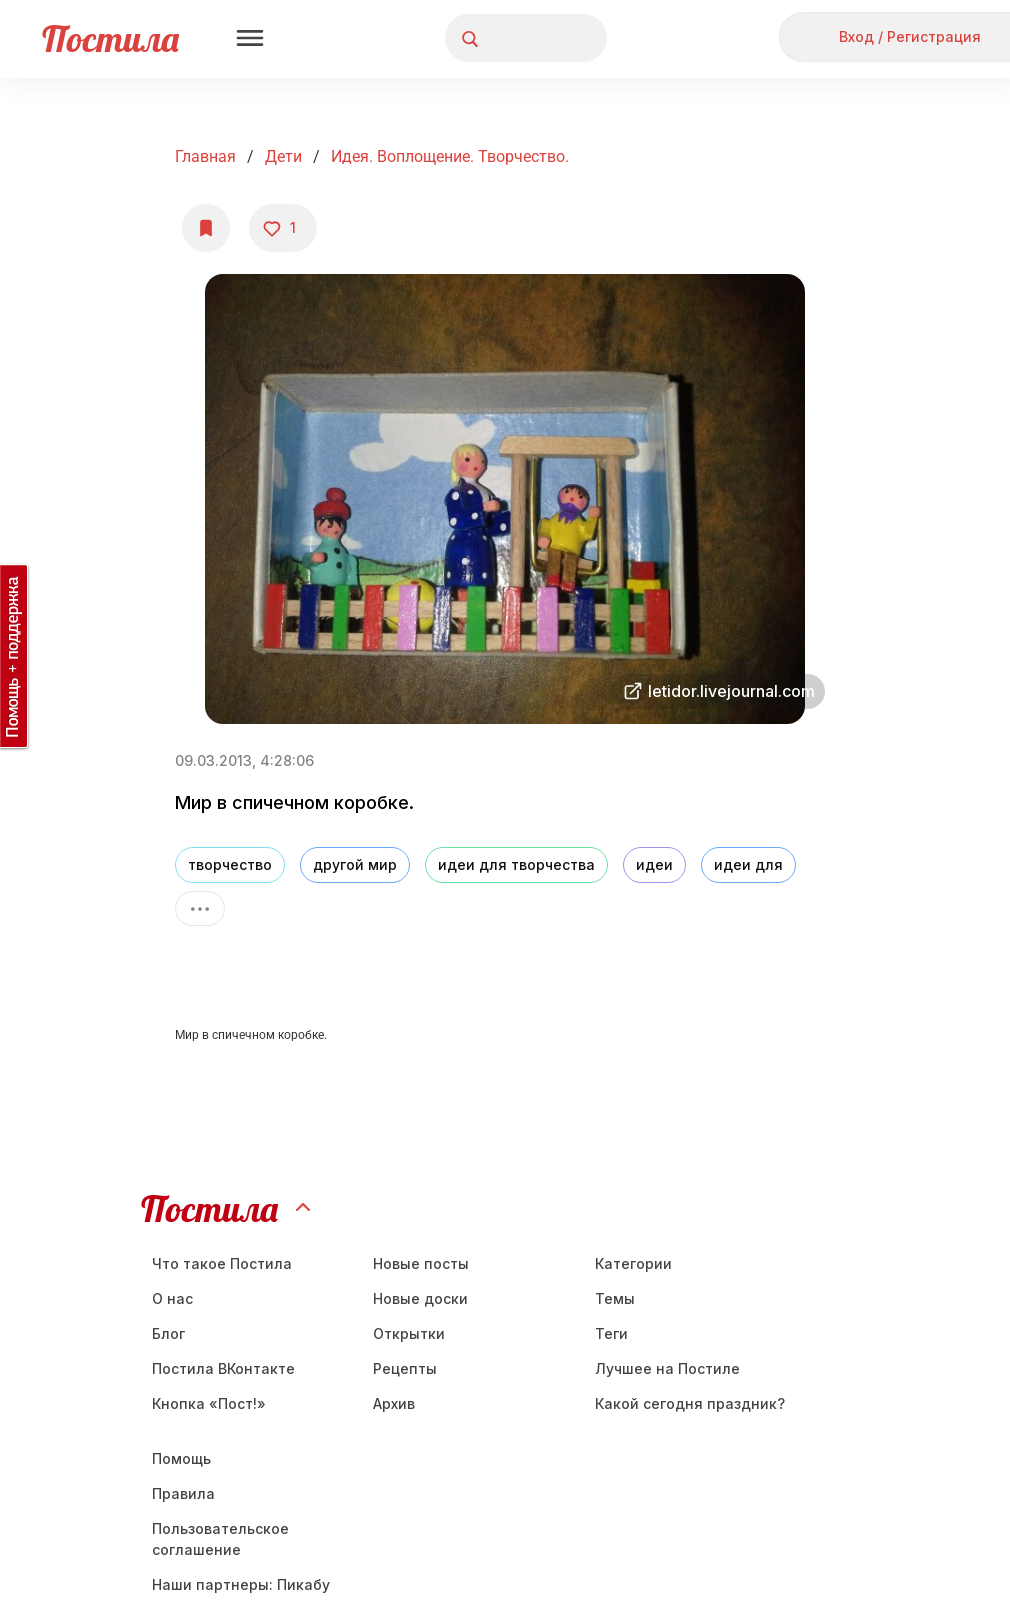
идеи (654, 864)
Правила (183, 1493)
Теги (611, 1333)
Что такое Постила (222, 1263)
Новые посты (421, 1263)
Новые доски (420, 1298)
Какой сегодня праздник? (690, 1403)
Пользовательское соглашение (220, 1539)
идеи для (748, 864)
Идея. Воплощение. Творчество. (450, 156)
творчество (230, 864)
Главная (205, 156)
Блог (168, 1333)
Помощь (181, 1458)
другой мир (355, 864)
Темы (615, 1298)
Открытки (409, 1333)
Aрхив (394, 1403)
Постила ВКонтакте (223, 1368)
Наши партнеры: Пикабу (241, 1584)
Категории (633, 1263)
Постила (110, 38)
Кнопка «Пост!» (209, 1403)
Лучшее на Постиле (667, 1368)
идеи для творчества (516, 864)
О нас (172, 1298)
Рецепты (405, 1368)
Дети (283, 156)
